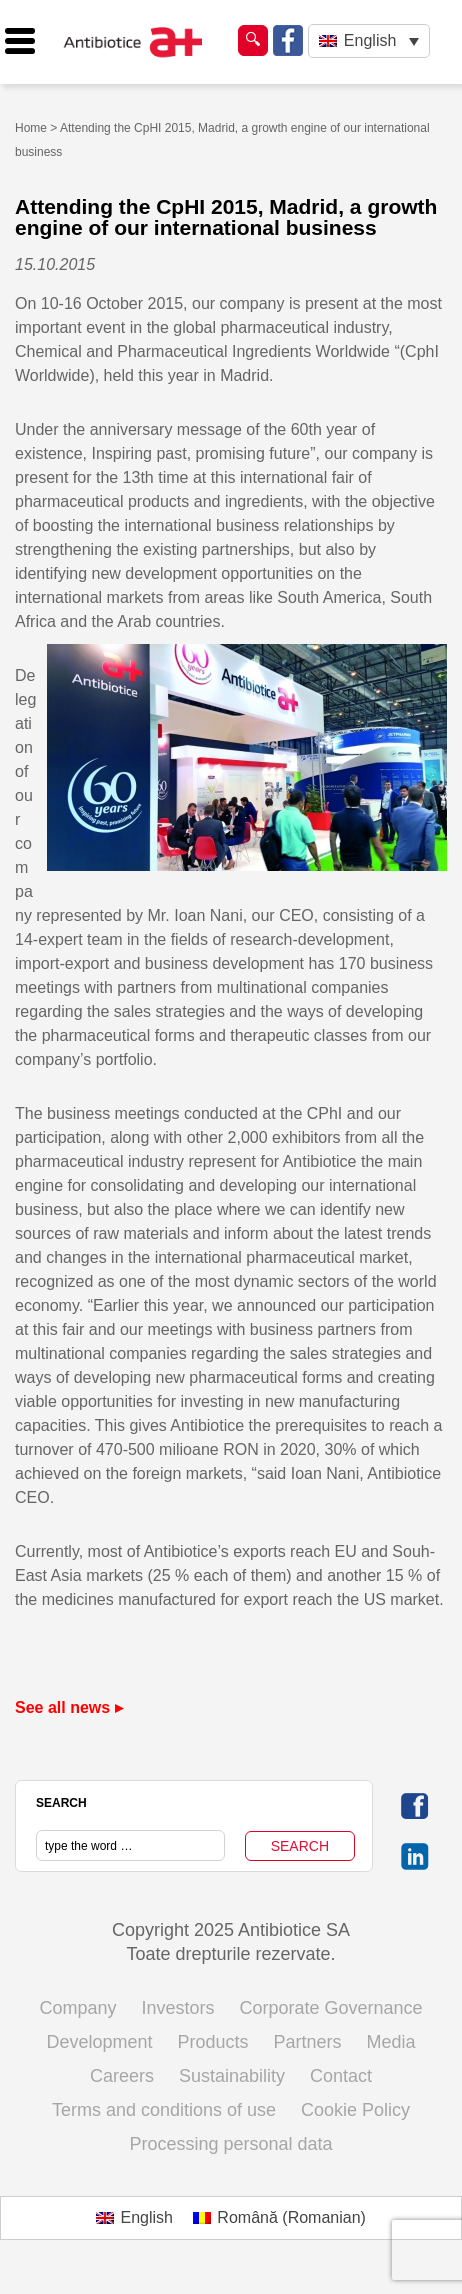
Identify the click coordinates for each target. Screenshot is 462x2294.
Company (77, 2008)
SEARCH (61, 1803)
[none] (368, 41)
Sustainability (232, 2076)
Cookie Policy (355, 2110)
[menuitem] (368, 41)
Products (212, 2042)
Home (31, 128)
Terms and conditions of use (164, 2110)
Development (99, 2042)
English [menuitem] (370, 40)
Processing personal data (230, 2144)
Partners (308, 2042)
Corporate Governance (331, 2008)
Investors (177, 2008)
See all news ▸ (69, 1707)
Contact (341, 2076)
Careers (122, 2076)
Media (391, 2042)
